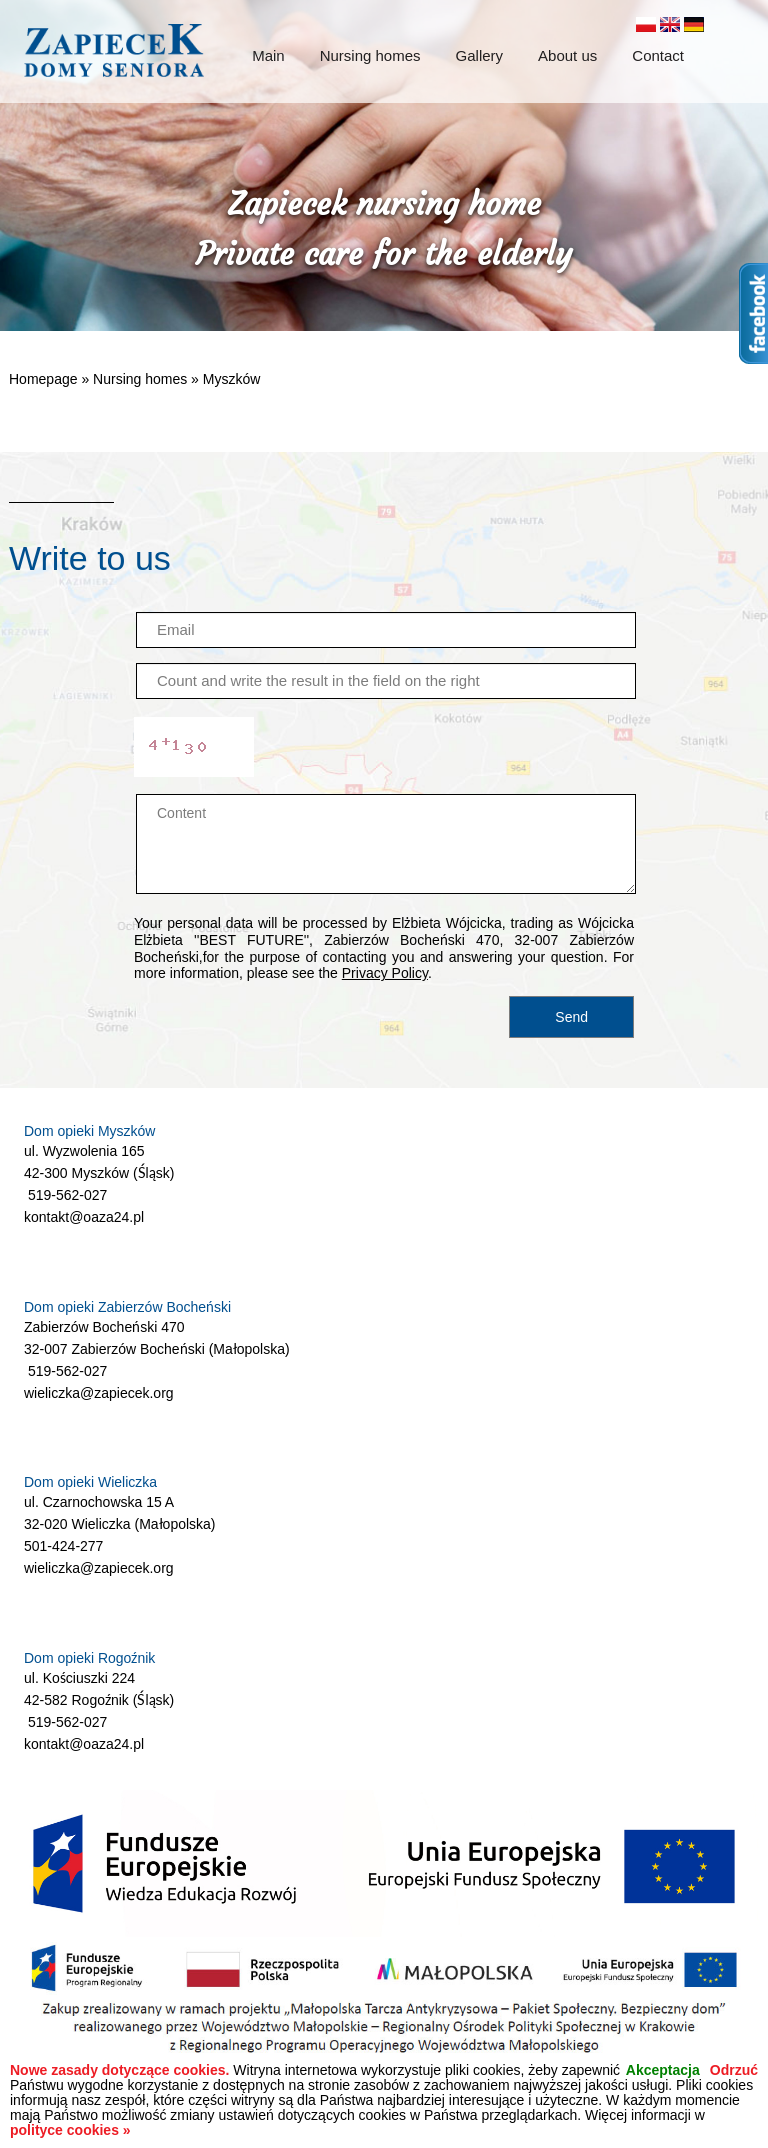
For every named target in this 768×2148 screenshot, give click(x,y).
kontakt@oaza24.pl (84, 1217)
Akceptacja (663, 2070)
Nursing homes (140, 379)
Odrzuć (734, 2070)
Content (386, 844)
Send (571, 1017)
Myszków (232, 379)
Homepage (43, 379)
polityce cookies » (70, 2130)
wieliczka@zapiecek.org (99, 1393)
